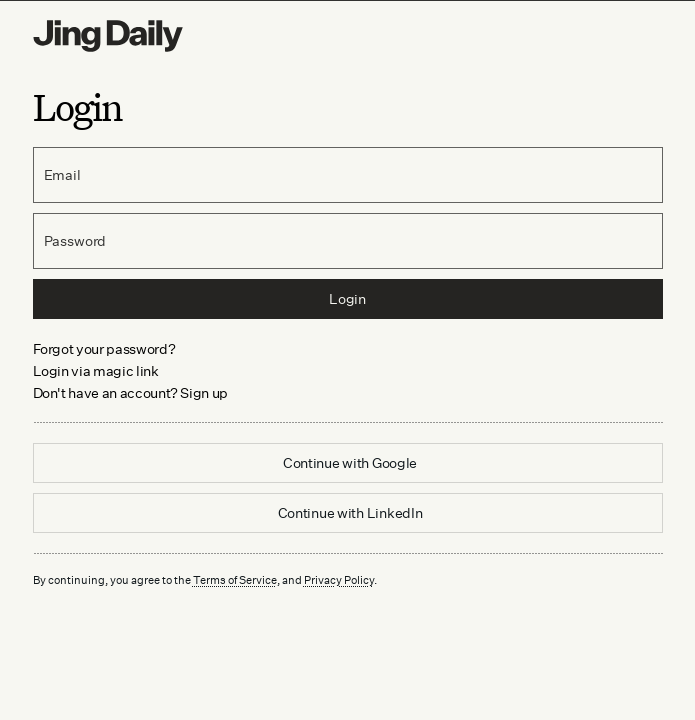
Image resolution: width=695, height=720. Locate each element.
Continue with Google (350, 462)
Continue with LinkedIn (350, 512)
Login (347, 298)
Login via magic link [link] (96, 370)
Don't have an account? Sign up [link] (131, 392)
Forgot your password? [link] (104, 348)
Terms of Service (235, 580)
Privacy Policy (339, 580)
